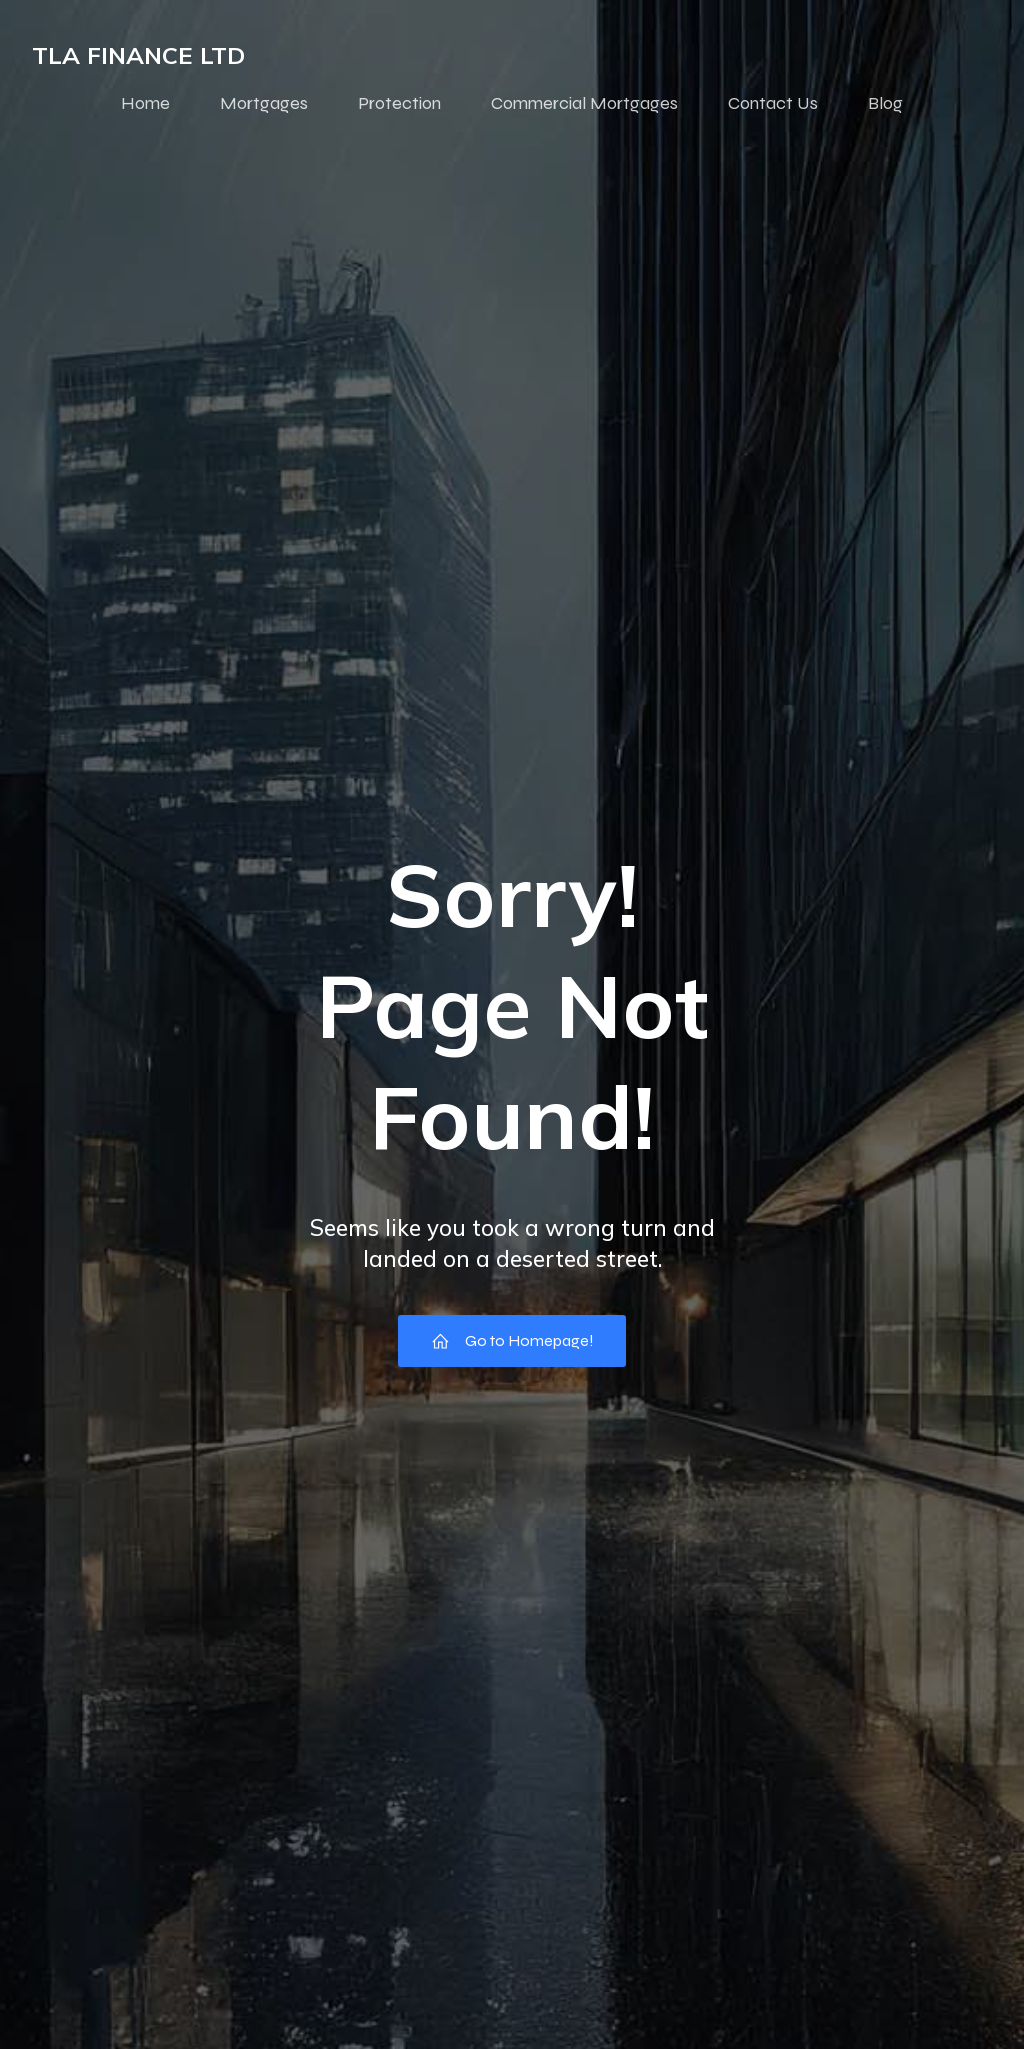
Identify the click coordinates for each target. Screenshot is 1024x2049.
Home (145, 103)
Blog (885, 103)
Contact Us (773, 103)
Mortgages (264, 103)
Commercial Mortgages (584, 103)
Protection (399, 103)
